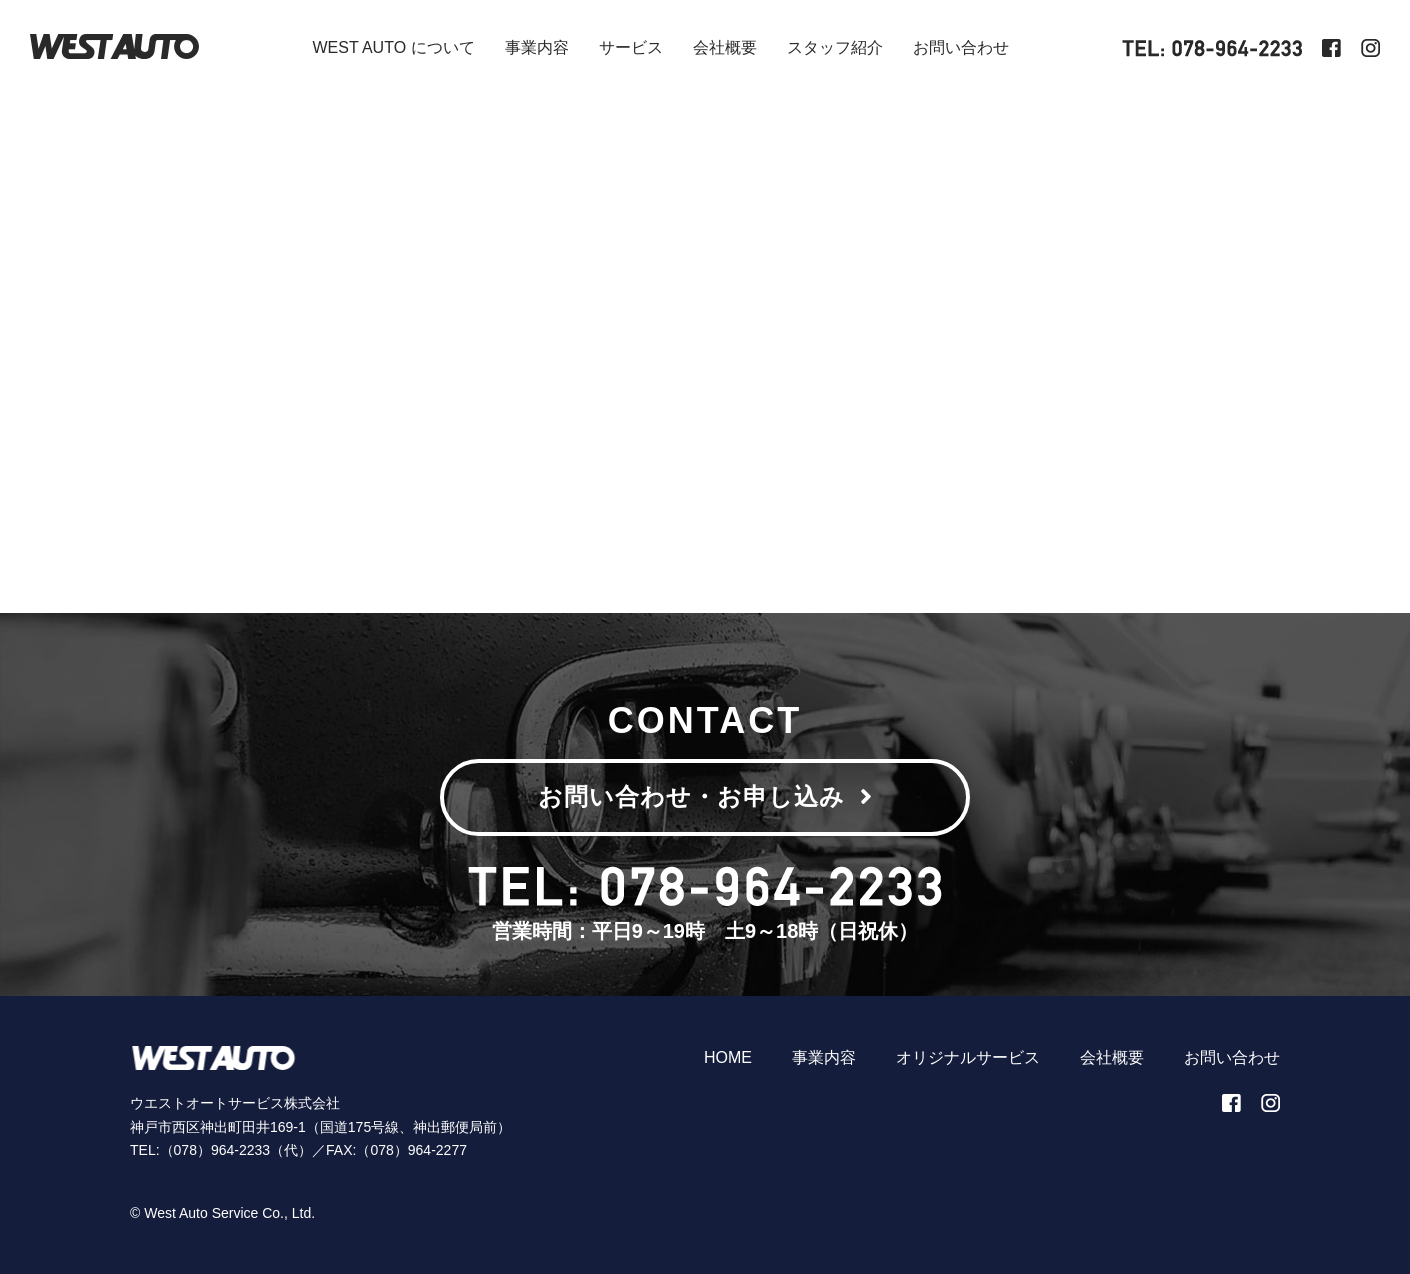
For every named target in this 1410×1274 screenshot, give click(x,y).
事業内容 (537, 47)
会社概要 (725, 47)
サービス (631, 47)
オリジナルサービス (968, 1057)
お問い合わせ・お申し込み (705, 796)
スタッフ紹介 (835, 47)
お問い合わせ (961, 47)
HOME (728, 1057)
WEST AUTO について (393, 47)
